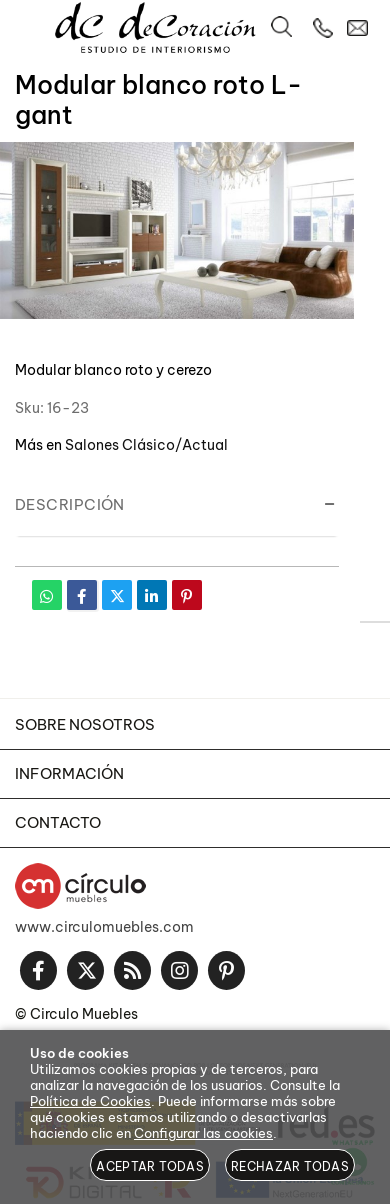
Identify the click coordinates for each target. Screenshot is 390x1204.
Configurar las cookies (203, 1133)
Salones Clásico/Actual (146, 445)
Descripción (70, 504)
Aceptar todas (150, 1166)
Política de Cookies (90, 1101)
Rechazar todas (290, 1166)
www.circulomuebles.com (104, 927)
